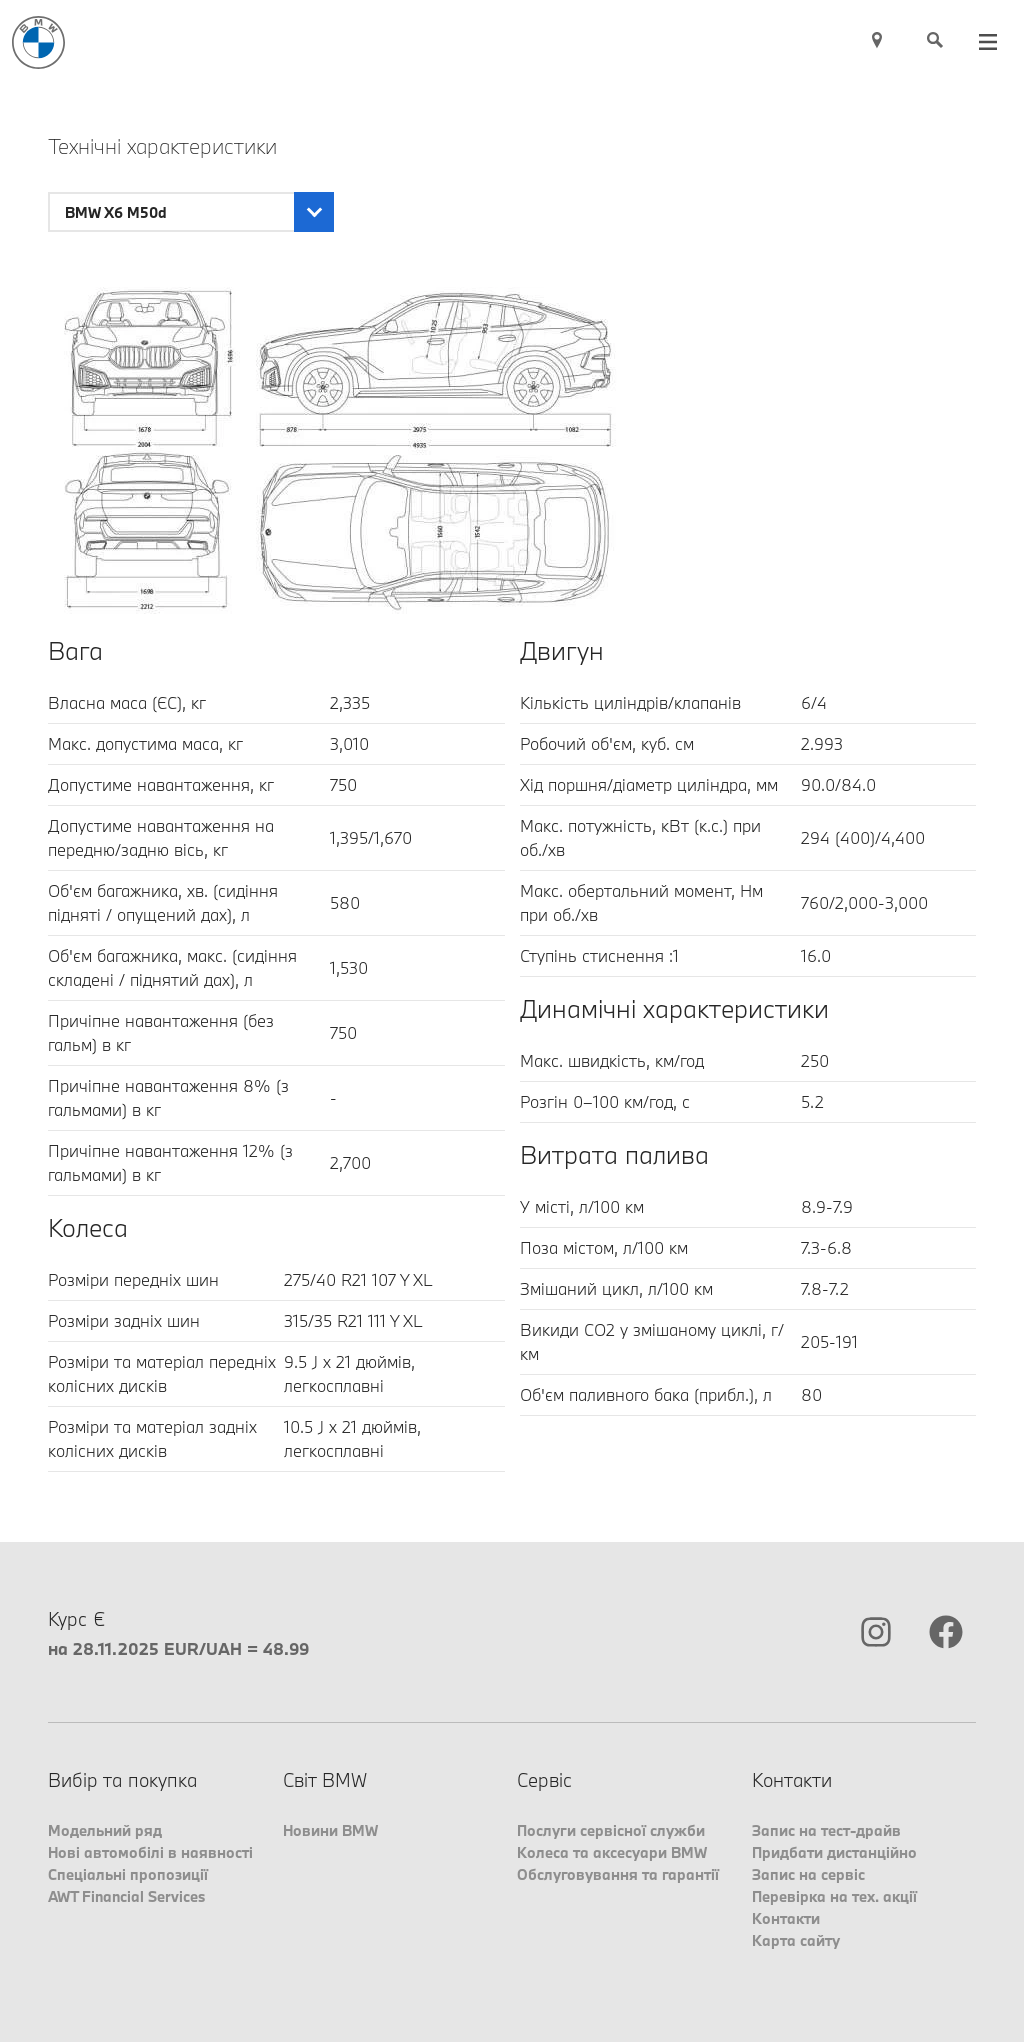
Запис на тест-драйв (826, 1830)
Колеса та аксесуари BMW (612, 1852)
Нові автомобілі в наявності (150, 1852)
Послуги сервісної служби (611, 1830)
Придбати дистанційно (834, 1852)
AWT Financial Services (126, 1896)
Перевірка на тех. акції (834, 1896)
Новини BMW (330, 1830)
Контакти (786, 1918)
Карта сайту (796, 1940)
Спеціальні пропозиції (128, 1874)
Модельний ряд (105, 1830)
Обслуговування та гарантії (618, 1874)
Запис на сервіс (808, 1874)
